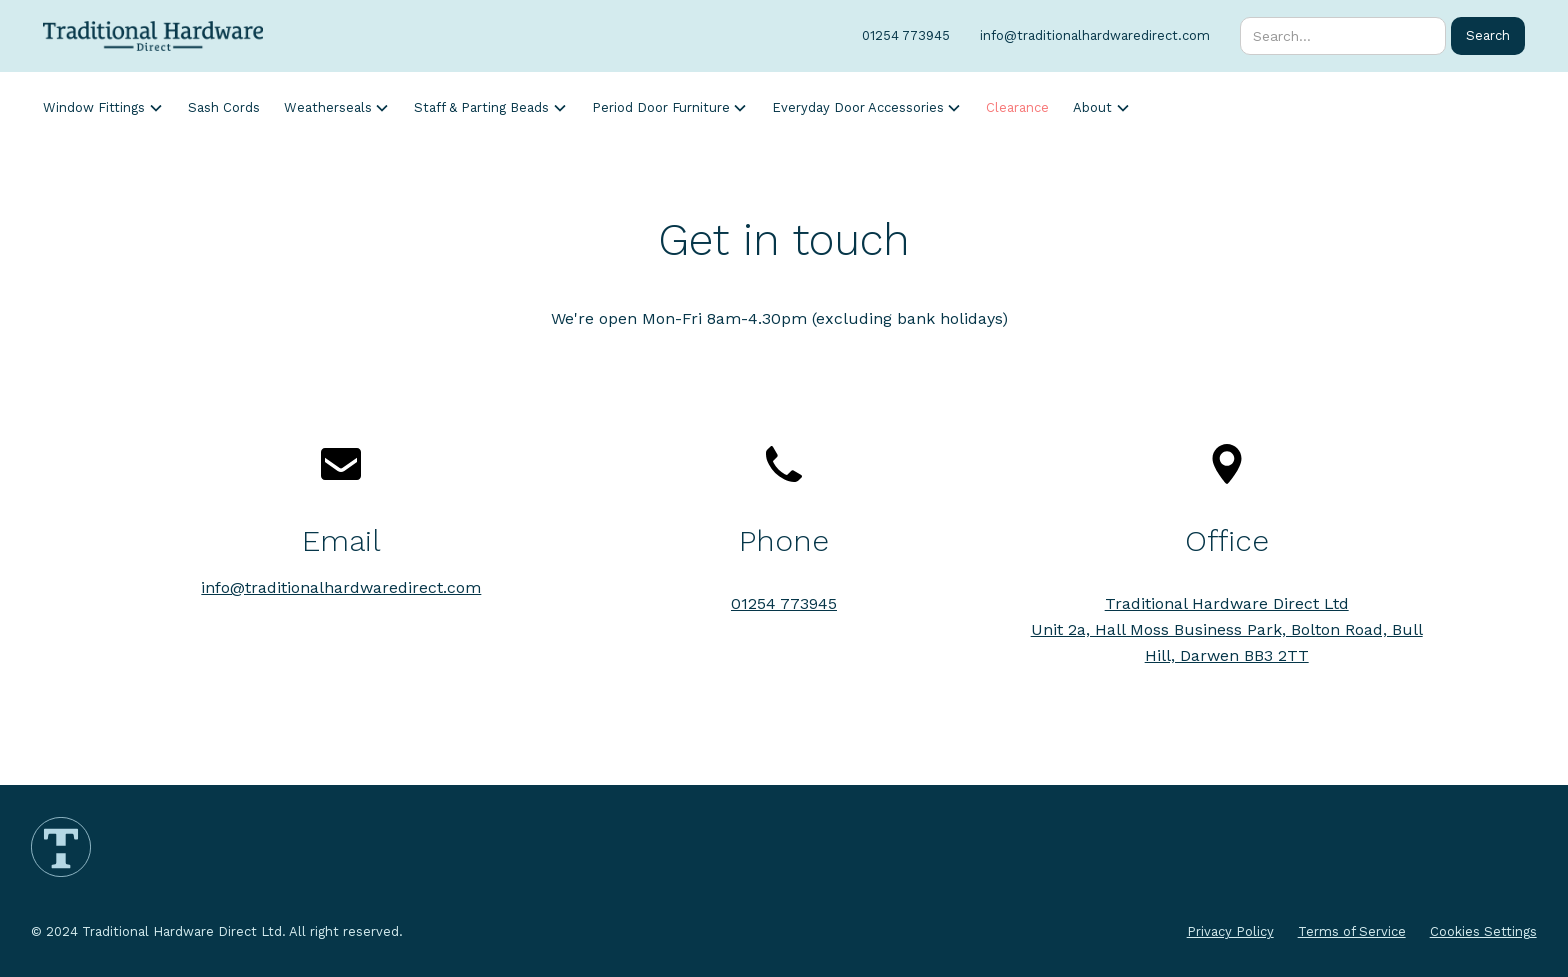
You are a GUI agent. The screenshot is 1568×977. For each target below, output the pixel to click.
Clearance (1017, 107)
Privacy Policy (1230, 931)
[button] (103, 107)
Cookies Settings (1483, 931)
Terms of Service (1352, 931)
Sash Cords (224, 107)
